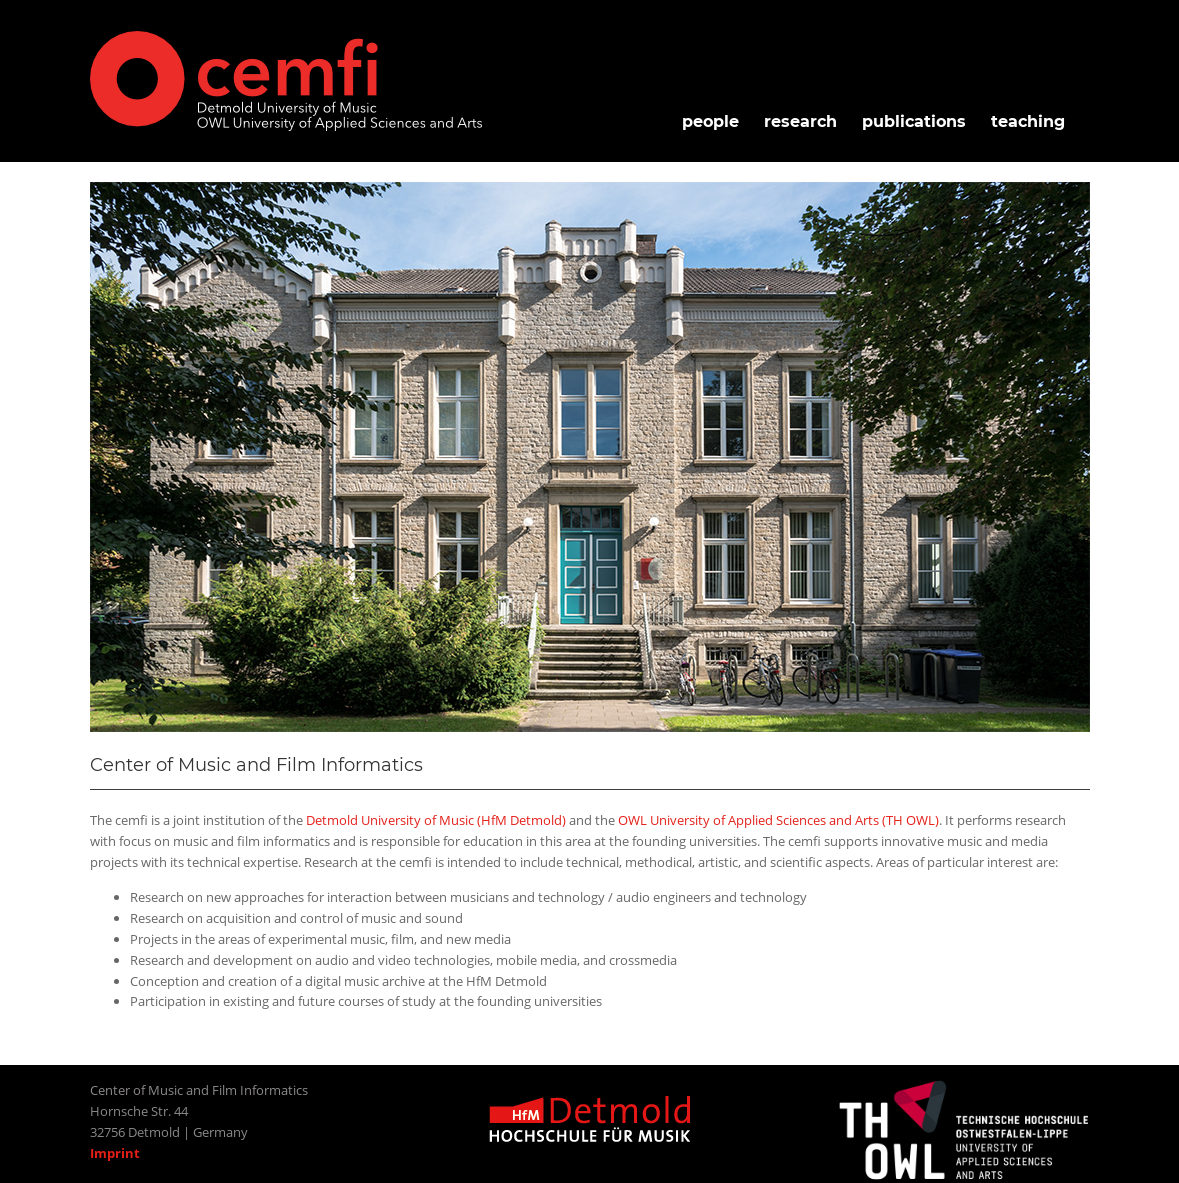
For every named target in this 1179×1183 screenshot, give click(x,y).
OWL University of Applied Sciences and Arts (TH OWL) (778, 820)
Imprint (115, 1153)
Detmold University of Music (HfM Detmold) (436, 820)
